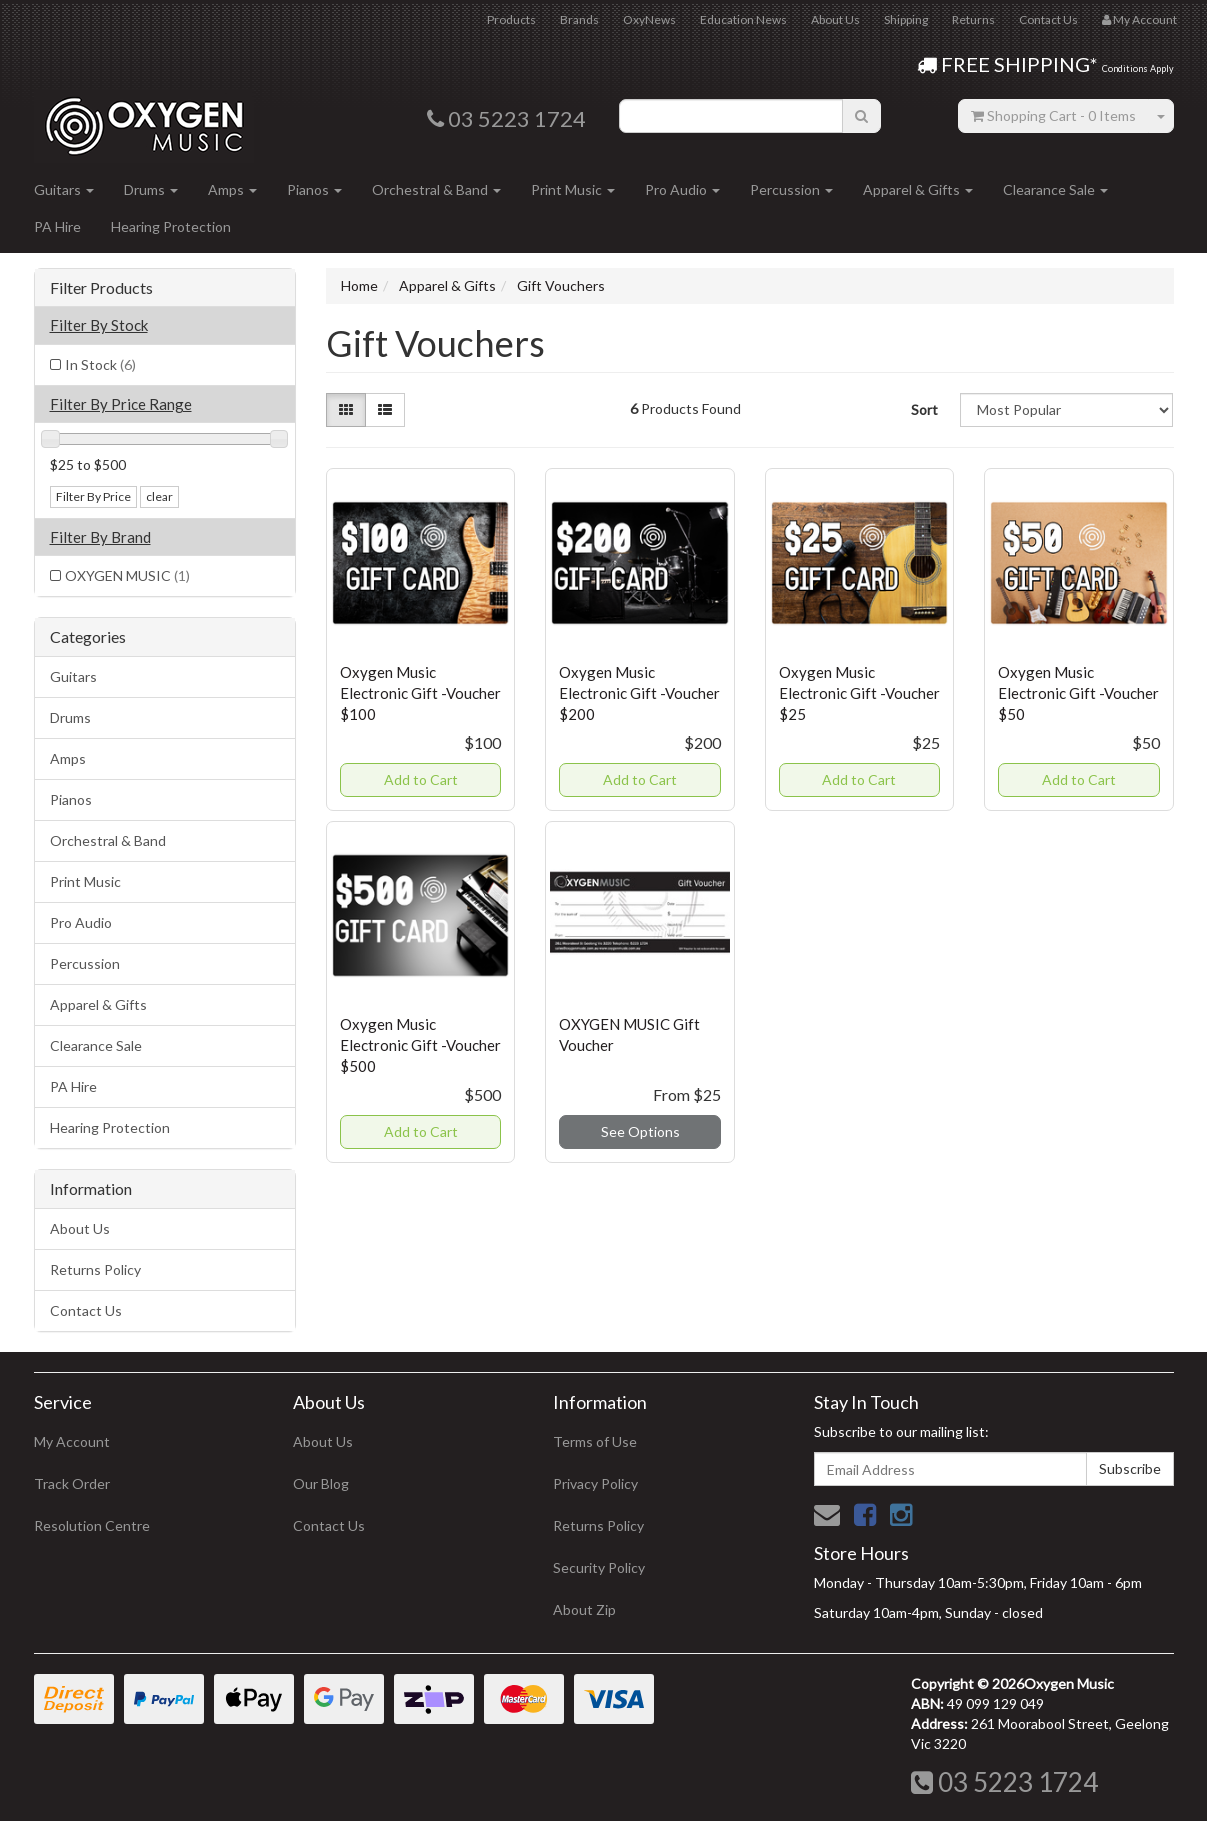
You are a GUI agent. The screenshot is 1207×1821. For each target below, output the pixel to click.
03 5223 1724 (1004, 1782)
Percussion (791, 189)
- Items (1053, 115)
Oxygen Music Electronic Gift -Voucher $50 (1078, 693)
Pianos (314, 189)
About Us (835, 19)
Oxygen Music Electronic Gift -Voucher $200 (639, 693)
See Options (640, 1131)
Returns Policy (95, 1269)
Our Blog (321, 1483)
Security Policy (599, 1567)
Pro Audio (682, 189)
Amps (232, 189)
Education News (743, 19)
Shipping (906, 19)
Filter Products (101, 288)
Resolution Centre (92, 1525)
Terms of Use (595, 1441)
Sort (924, 409)
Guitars (64, 189)
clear (159, 496)
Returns (973, 19)
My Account (72, 1441)
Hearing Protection (171, 226)
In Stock (100, 364)
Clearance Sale (1055, 189)
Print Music (573, 189)
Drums (151, 189)
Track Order (72, 1483)
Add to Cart (421, 779)
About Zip (584, 1609)
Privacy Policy (595, 1483)
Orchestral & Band (436, 189)
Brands (579, 19)
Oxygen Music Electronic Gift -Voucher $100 (420, 693)
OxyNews (649, 19)
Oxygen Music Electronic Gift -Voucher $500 (420, 1045)
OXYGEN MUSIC (127, 575)
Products (511, 19)
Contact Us (1048, 19)
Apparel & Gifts (918, 189)
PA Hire (57, 226)
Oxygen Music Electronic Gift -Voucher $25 (859, 693)
